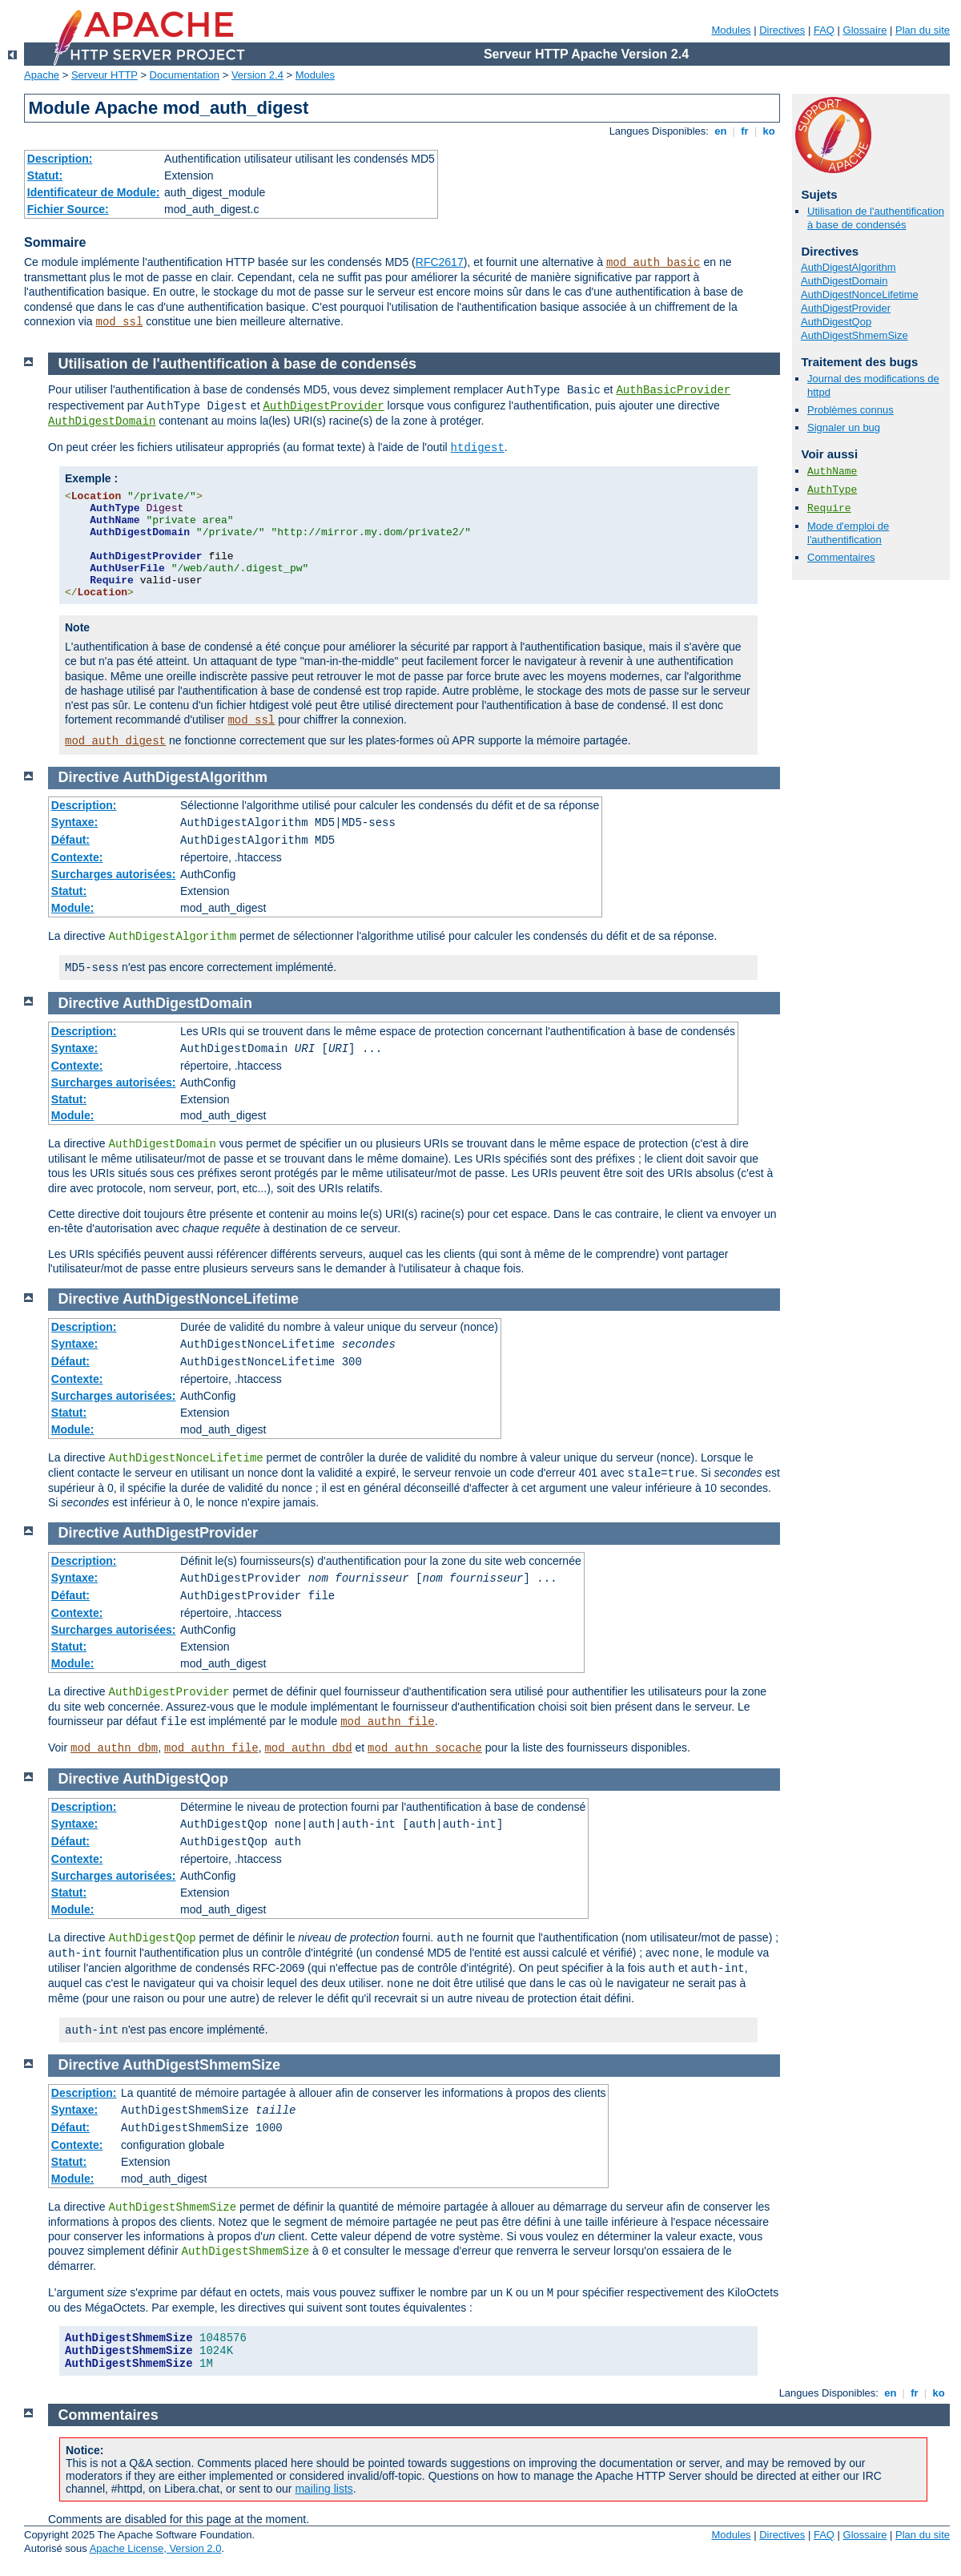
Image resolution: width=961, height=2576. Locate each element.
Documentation (184, 75)
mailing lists (323, 2488)
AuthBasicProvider (673, 390)
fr (745, 131)
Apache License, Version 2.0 (156, 2548)
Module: (72, 907)
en (721, 131)
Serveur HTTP (104, 75)
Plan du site (922, 30)
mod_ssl (119, 322)
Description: (60, 158)
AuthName (832, 472)
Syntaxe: (74, 822)
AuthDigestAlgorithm (848, 267)
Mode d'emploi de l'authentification (848, 533)
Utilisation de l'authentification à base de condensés (875, 218)
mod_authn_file (387, 1721)
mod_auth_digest (115, 741)
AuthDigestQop (836, 322)
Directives (782, 30)
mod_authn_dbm (114, 1748)
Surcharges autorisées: (113, 874)
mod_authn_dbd (308, 1748)
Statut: (44, 175)
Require (829, 508)
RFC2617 (440, 262)
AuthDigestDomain (844, 281)
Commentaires (841, 557)
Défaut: (70, 839)
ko (769, 131)
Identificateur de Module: (93, 192)
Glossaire (865, 30)
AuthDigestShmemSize (854, 335)
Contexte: (77, 857)
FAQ (824, 30)
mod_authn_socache (425, 1748)
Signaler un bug (843, 427)
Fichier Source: (68, 209)
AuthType (832, 490)
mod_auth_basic (653, 262)
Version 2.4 (257, 75)
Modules (730, 30)
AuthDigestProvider (846, 308)
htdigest (478, 447)
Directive (88, 777)
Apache (41, 75)
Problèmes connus (850, 410)
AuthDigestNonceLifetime (860, 294)
